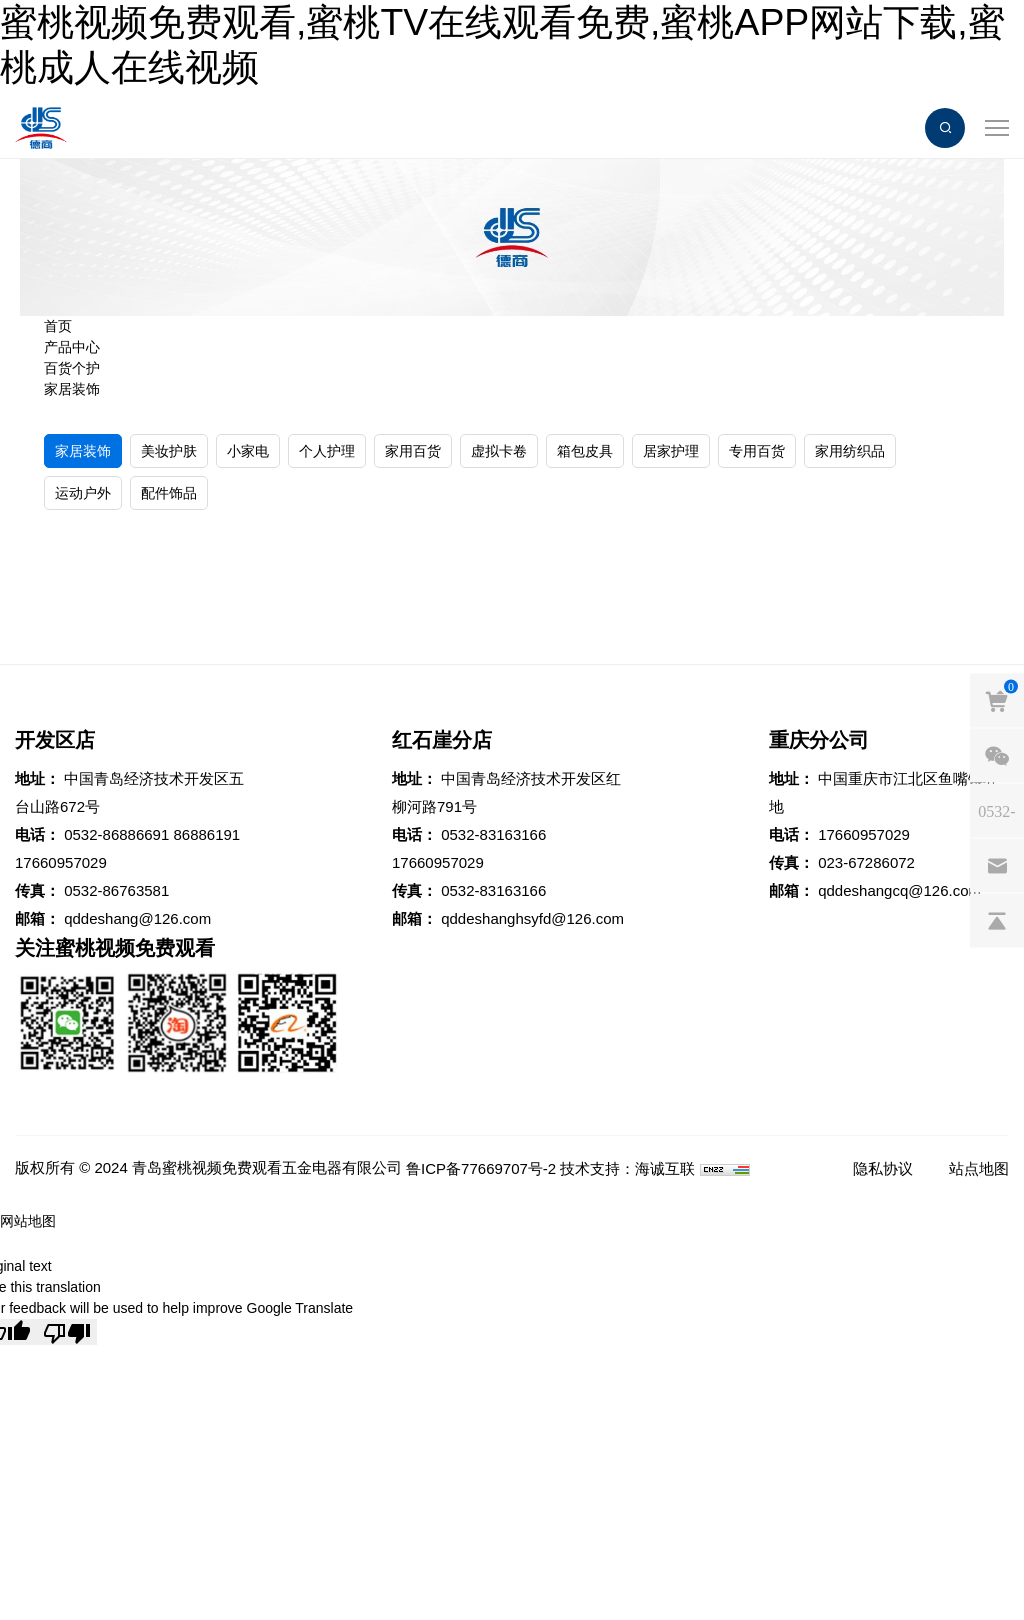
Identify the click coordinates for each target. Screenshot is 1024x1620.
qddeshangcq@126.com (899, 890)
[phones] (997, 811)
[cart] (997, 701)
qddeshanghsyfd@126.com (532, 918)
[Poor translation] (67, 1332)
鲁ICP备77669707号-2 (481, 1168)
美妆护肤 (169, 451)
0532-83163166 (493, 834)
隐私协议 (883, 1168)
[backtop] (997, 921)
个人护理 (327, 451)
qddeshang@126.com (137, 918)
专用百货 (757, 451)
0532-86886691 (116, 834)
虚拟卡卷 (499, 451)
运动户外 (83, 493)
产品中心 (72, 347)
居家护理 (671, 451)
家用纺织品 (850, 451)
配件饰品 (169, 493)
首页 (58, 326)
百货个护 (72, 368)
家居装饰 (72, 389)
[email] (997, 866)
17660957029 (61, 862)
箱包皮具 (585, 451)
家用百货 (413, 451)
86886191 (206, 834)
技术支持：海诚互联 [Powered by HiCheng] (627, 1168)
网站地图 (28, 1221)
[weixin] (997, 756)
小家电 (248, 451)
